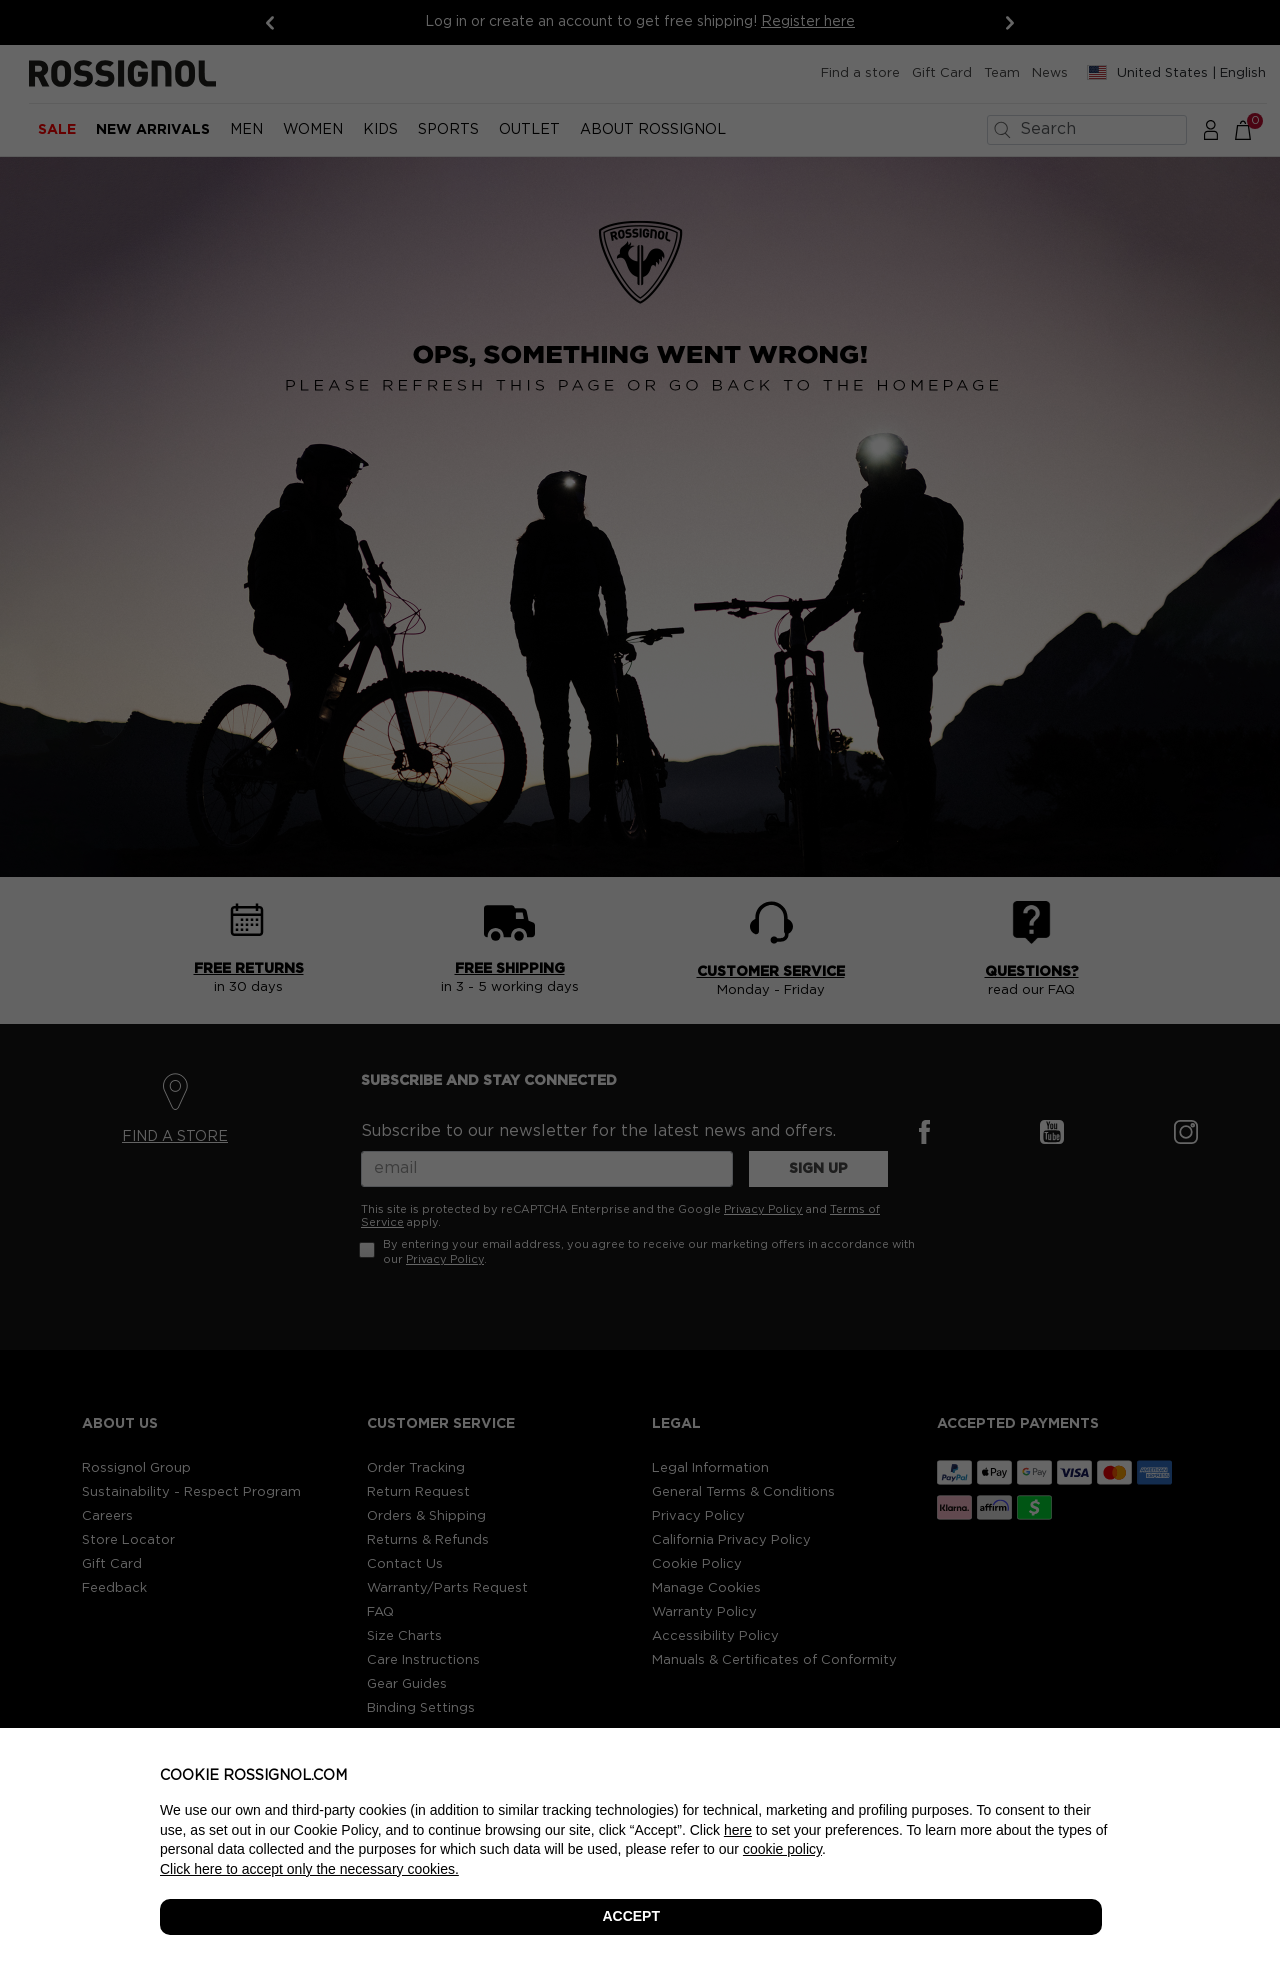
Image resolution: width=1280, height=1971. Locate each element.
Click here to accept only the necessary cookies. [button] (309, 1869)
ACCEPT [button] (631, 1916)
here (738, 1830)
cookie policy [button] (782, 1849)
